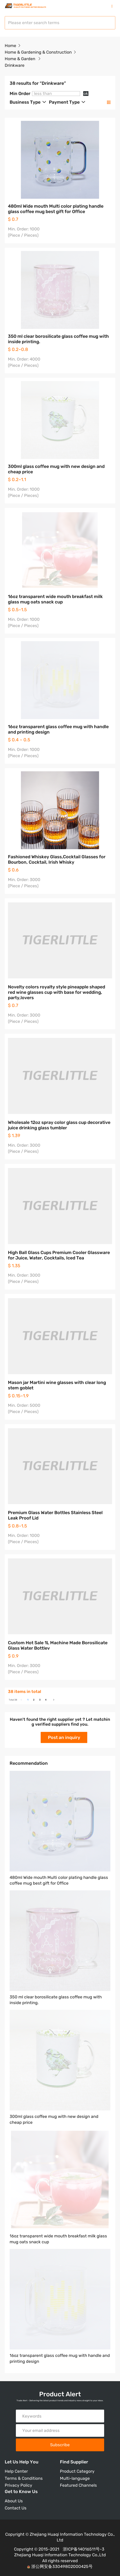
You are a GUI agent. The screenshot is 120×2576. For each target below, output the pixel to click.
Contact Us (15, 2508)
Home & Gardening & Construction (39, 52)
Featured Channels (78, 2485)
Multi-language (75, 2478)
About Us (14, 2500)
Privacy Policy (18, 2485)
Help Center (16, 2471)
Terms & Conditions (24, 2478)
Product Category (77, 2471)
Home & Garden (21, 58)
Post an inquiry (64, 1737)
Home (10, 45)
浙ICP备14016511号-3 (83, 2549)
